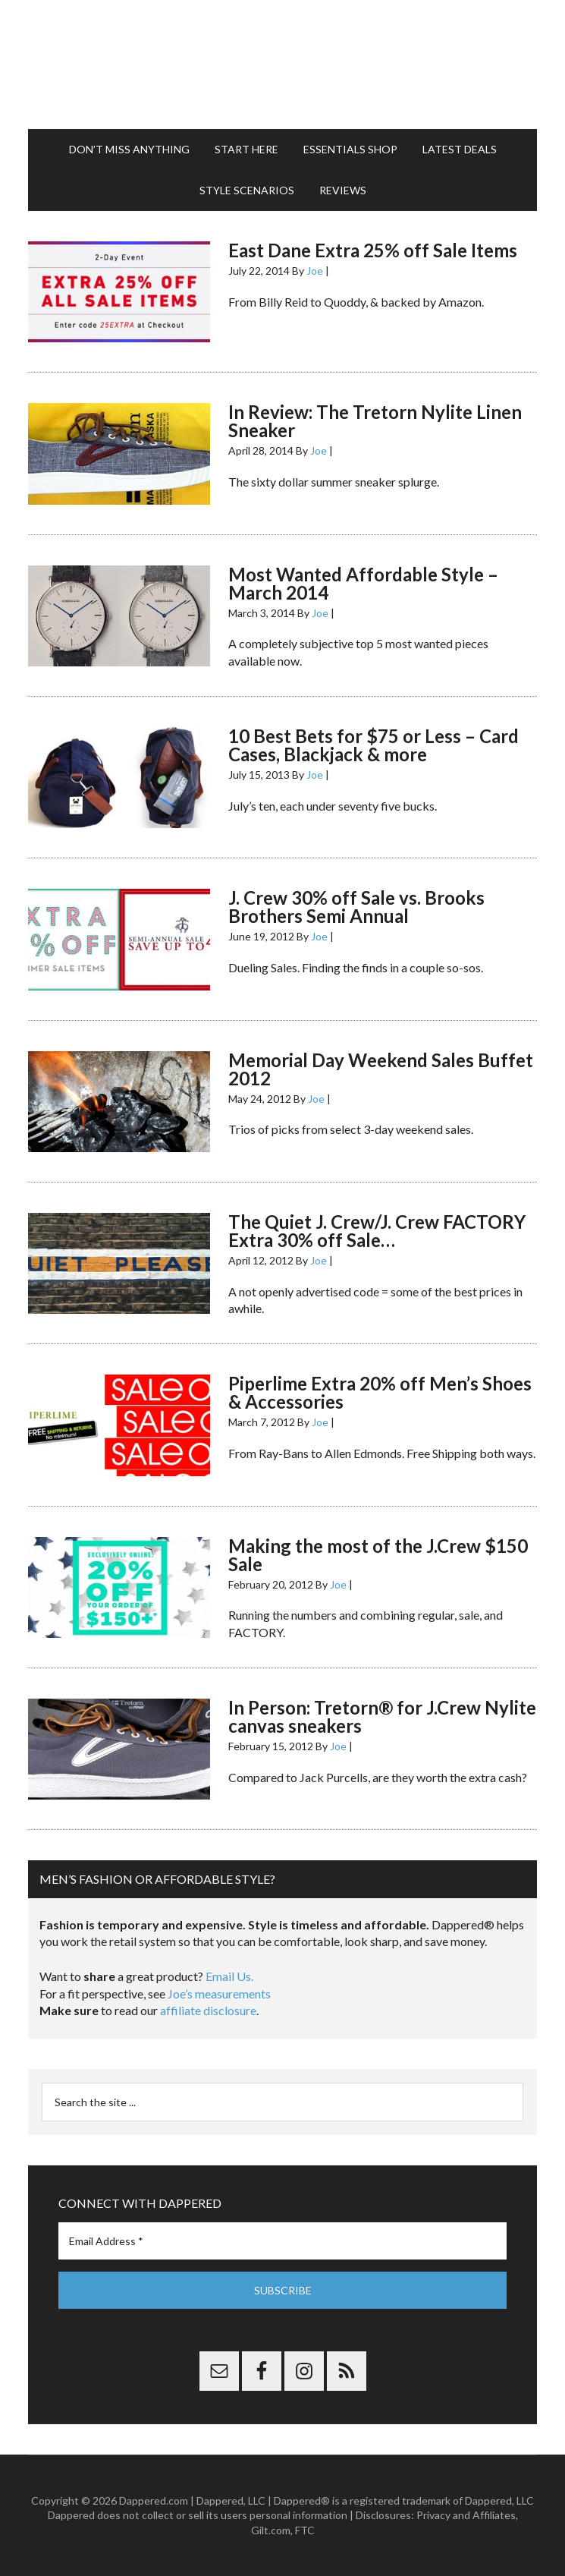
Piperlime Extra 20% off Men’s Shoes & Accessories (380, 1392)
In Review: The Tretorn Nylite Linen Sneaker (375, 421)
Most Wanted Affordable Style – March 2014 (363, 583)
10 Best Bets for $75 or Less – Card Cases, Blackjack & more (373, 745)
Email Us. (229, 1976)
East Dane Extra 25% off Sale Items (372, 250)
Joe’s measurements (219, 1993)
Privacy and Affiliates (466, 2514)
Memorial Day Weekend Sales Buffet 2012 (380, 1069)
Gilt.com (270, 2530)
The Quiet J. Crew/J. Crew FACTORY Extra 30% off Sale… (377, 1231)
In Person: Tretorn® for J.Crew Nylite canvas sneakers (382, 1716)
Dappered (282, 64)
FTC (305, 2530)
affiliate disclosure (208, 2010)
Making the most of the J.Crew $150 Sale (378, 1555)
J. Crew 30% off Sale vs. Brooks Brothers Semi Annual (356, 906)
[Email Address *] (282, 2241)
